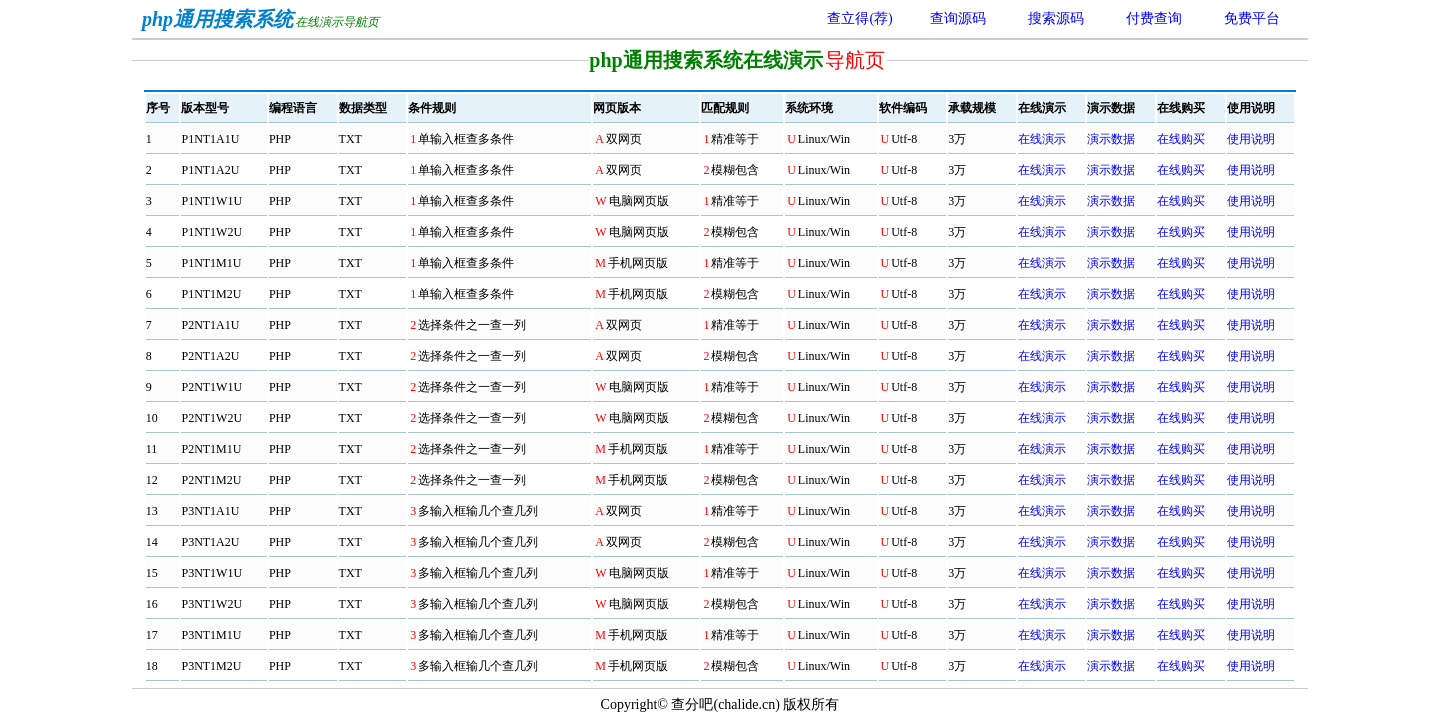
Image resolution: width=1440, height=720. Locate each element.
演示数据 (1111, 139)
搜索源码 (1056, 18)
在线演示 (1042, 139)
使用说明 (1251, 139)
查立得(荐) (859, 18)
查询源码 (958, 18)
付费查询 (1154, 18)
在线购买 (1181, 139)
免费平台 (1252, 18)
